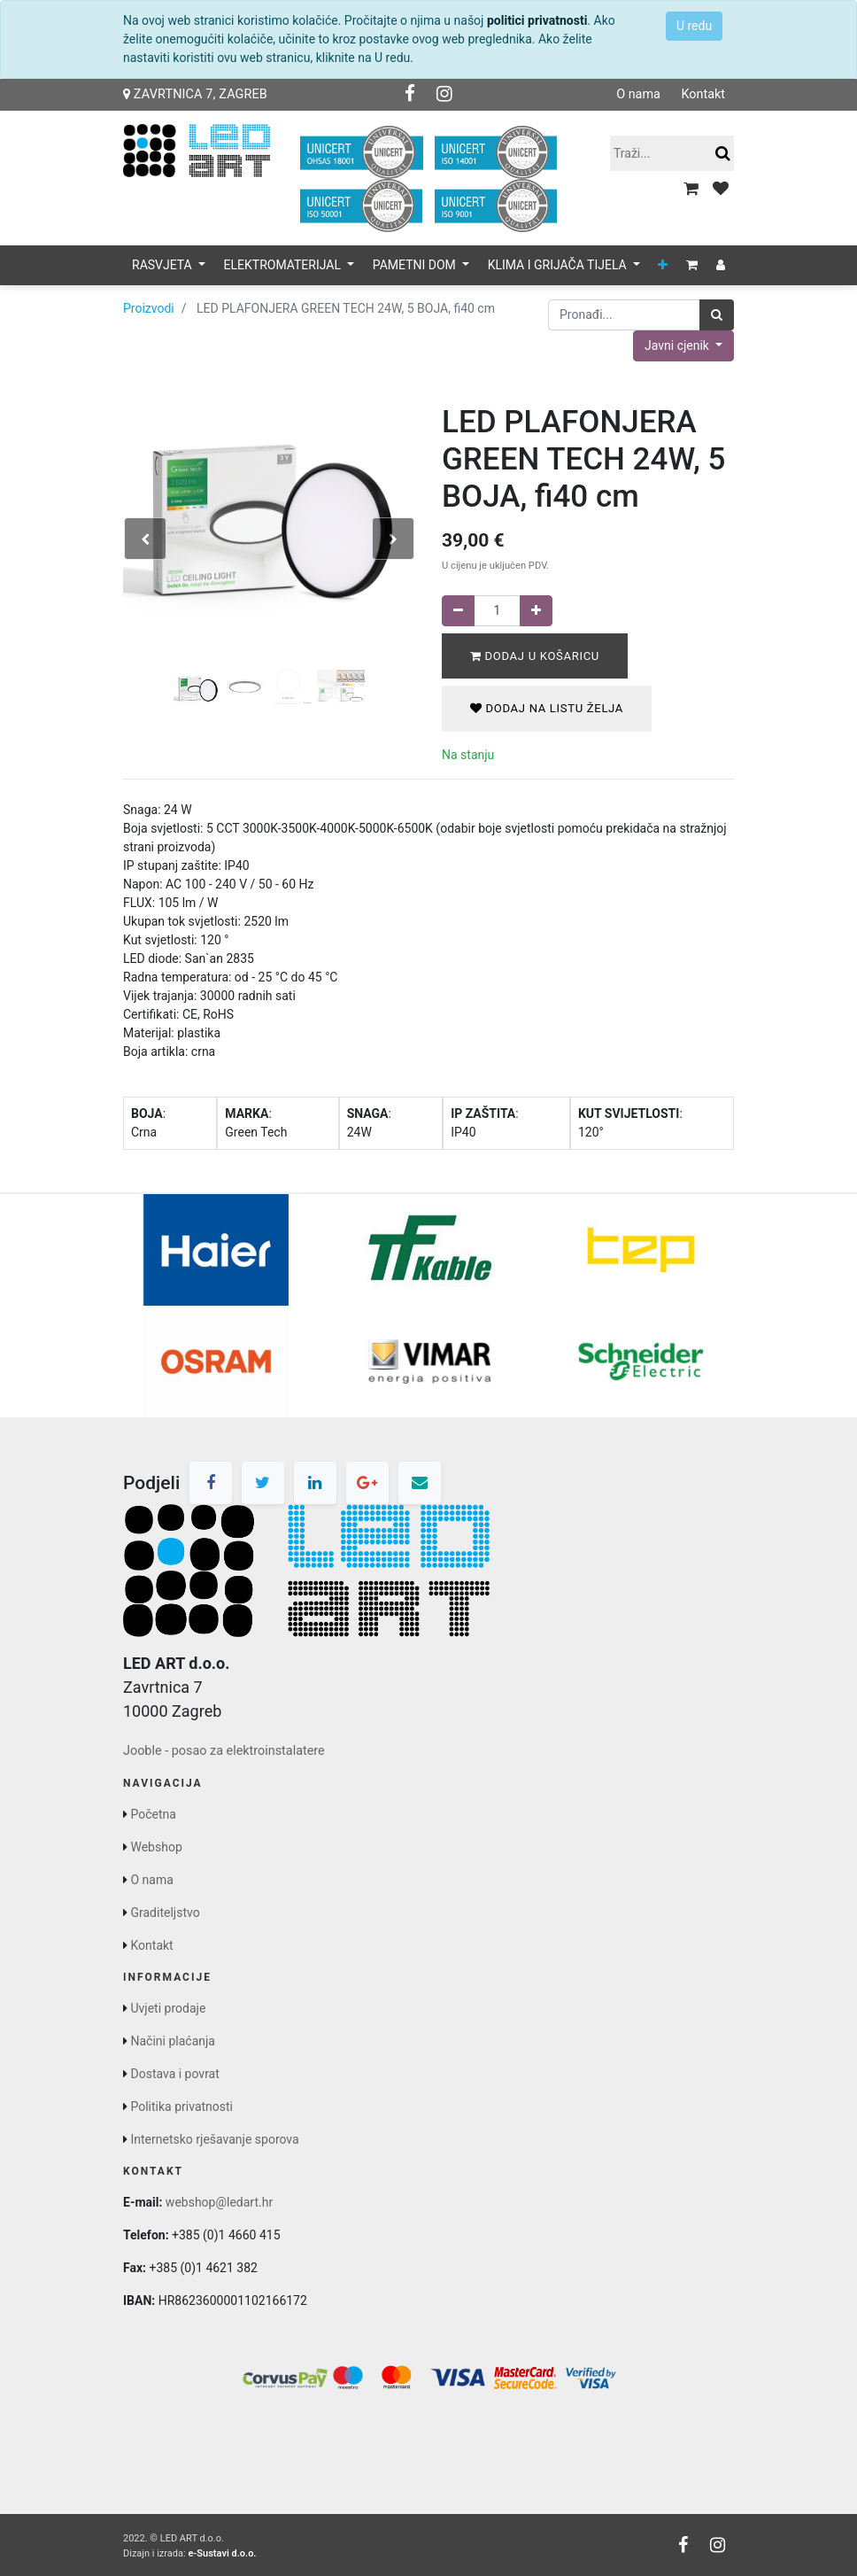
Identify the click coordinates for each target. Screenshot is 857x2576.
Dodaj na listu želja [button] (546, 708)
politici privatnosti (537, 20)
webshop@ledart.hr (219, 2202)
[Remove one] (458, 610)
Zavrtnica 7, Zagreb (195, 94)
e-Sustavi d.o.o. (222, 2553)
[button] (662, 265)
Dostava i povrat (174, 2074)
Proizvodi (148, 308)
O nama (638, 94)
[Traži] (716, 314)
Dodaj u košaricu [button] (534, 656)
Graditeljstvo (164, 1912)
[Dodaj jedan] (536, 610)
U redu (694, 26)
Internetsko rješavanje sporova (214, 2139)
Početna (152, 1814)
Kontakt (703, 94)
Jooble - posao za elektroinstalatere (224, 1750)
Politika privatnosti (181, 2106)
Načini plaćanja (172, 2041)
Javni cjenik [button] (678, 345)
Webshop (155, 1847)
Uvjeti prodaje (167, 2008)
